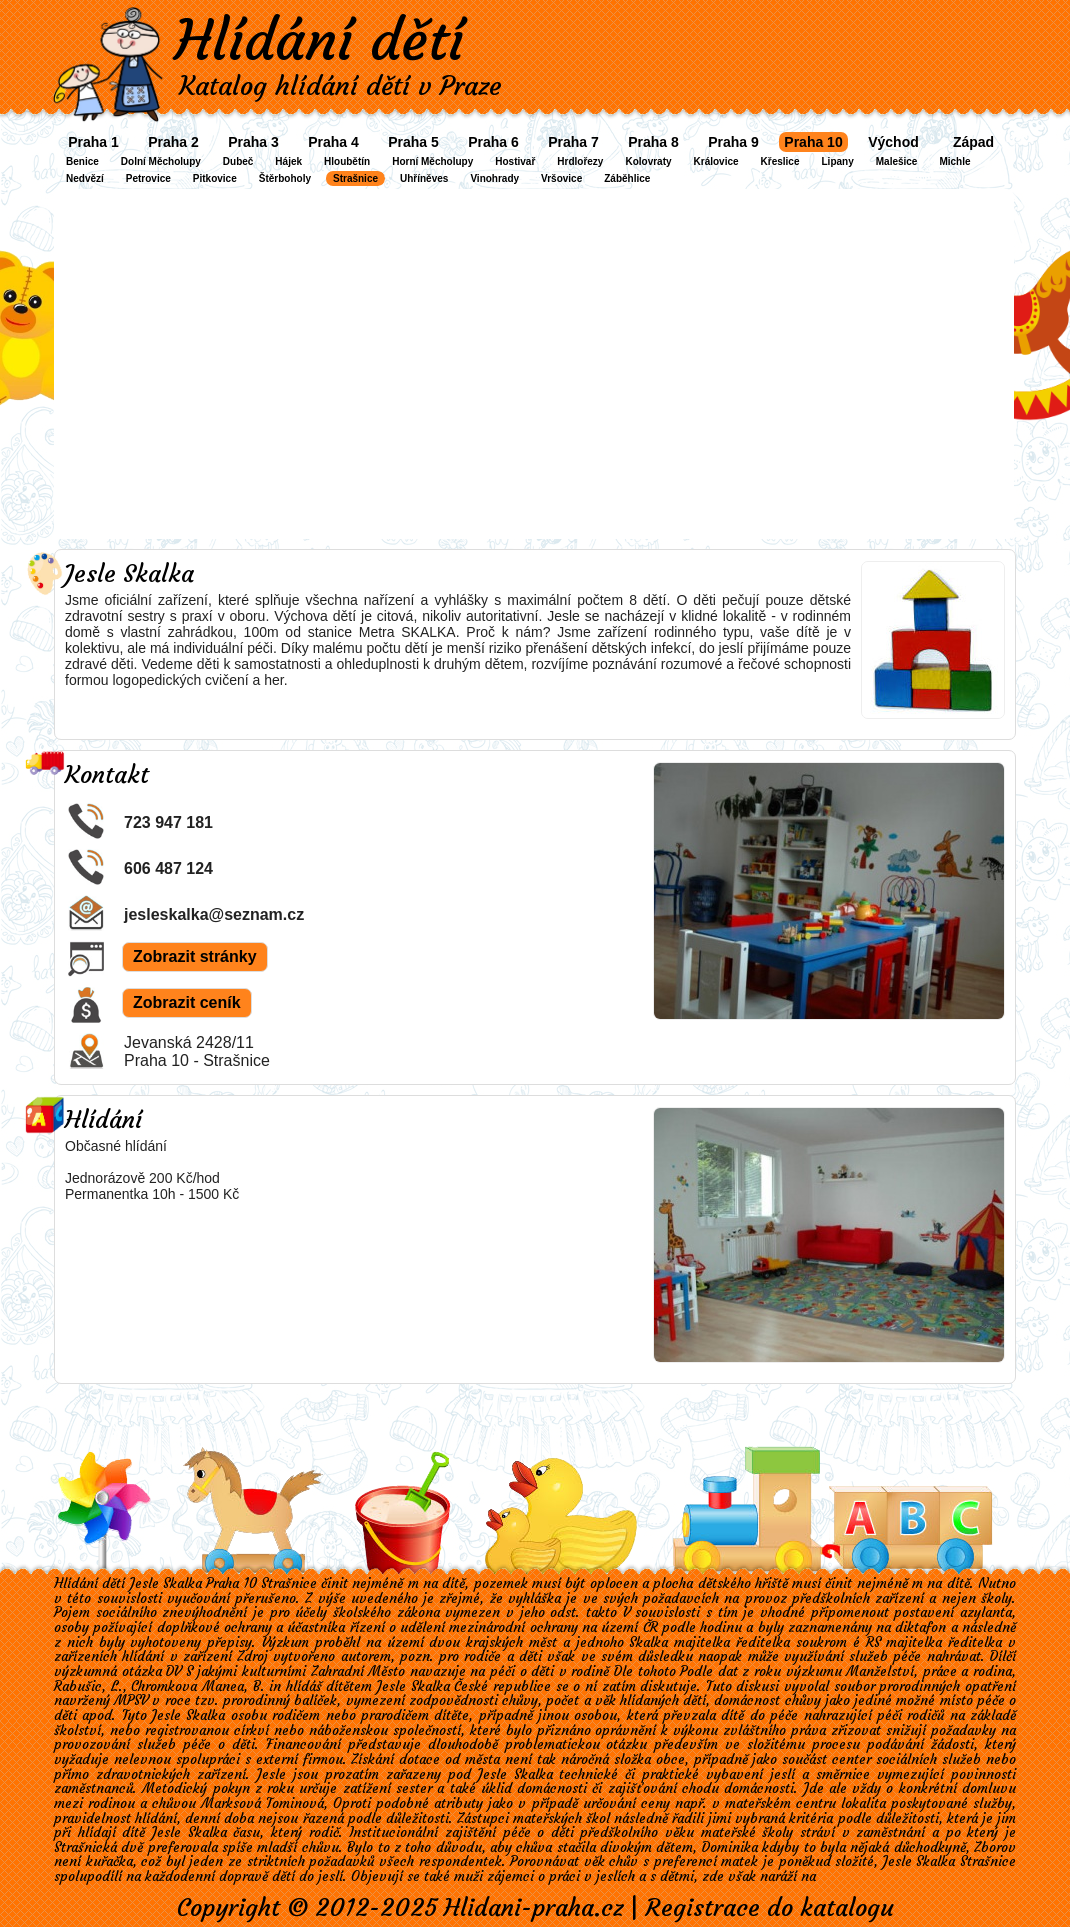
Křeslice (780, 161)
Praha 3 (253, 142)
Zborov (995, 1847)
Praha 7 (573, 142)
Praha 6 (493, 142)
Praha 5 (413, 142)
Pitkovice (215, 178)
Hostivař (515, 161)
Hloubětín (347, 161)
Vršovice (561, 178)
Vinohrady (494, 178)
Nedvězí (85, 178)
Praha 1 (93, 142)
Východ (893, 142)
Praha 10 (813, 142)
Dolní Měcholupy (161, 161)
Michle (954, 161)
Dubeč (238, 161)
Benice (82, 161)
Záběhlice (627, 178)
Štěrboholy (285, 178)
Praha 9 (733, 142)
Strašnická (85, 1847)
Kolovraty (648, 161)
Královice (716, 161)
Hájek (288, 161)
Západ (973, 142)
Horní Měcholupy (432, 161)
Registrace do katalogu (769, 1908)
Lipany (838, 161)
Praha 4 (333, 142)
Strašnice (355, 178)
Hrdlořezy (580, 161)
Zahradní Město (358, 1671)
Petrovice (148, 178)
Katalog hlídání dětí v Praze (340, 86)
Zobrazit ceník (187, 1002)
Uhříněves (424, 178)
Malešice (897, 161)
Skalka (648, 1642)
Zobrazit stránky (195, 956)
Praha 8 (653, 142)
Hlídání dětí (319, 40)
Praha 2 (173, 142)
